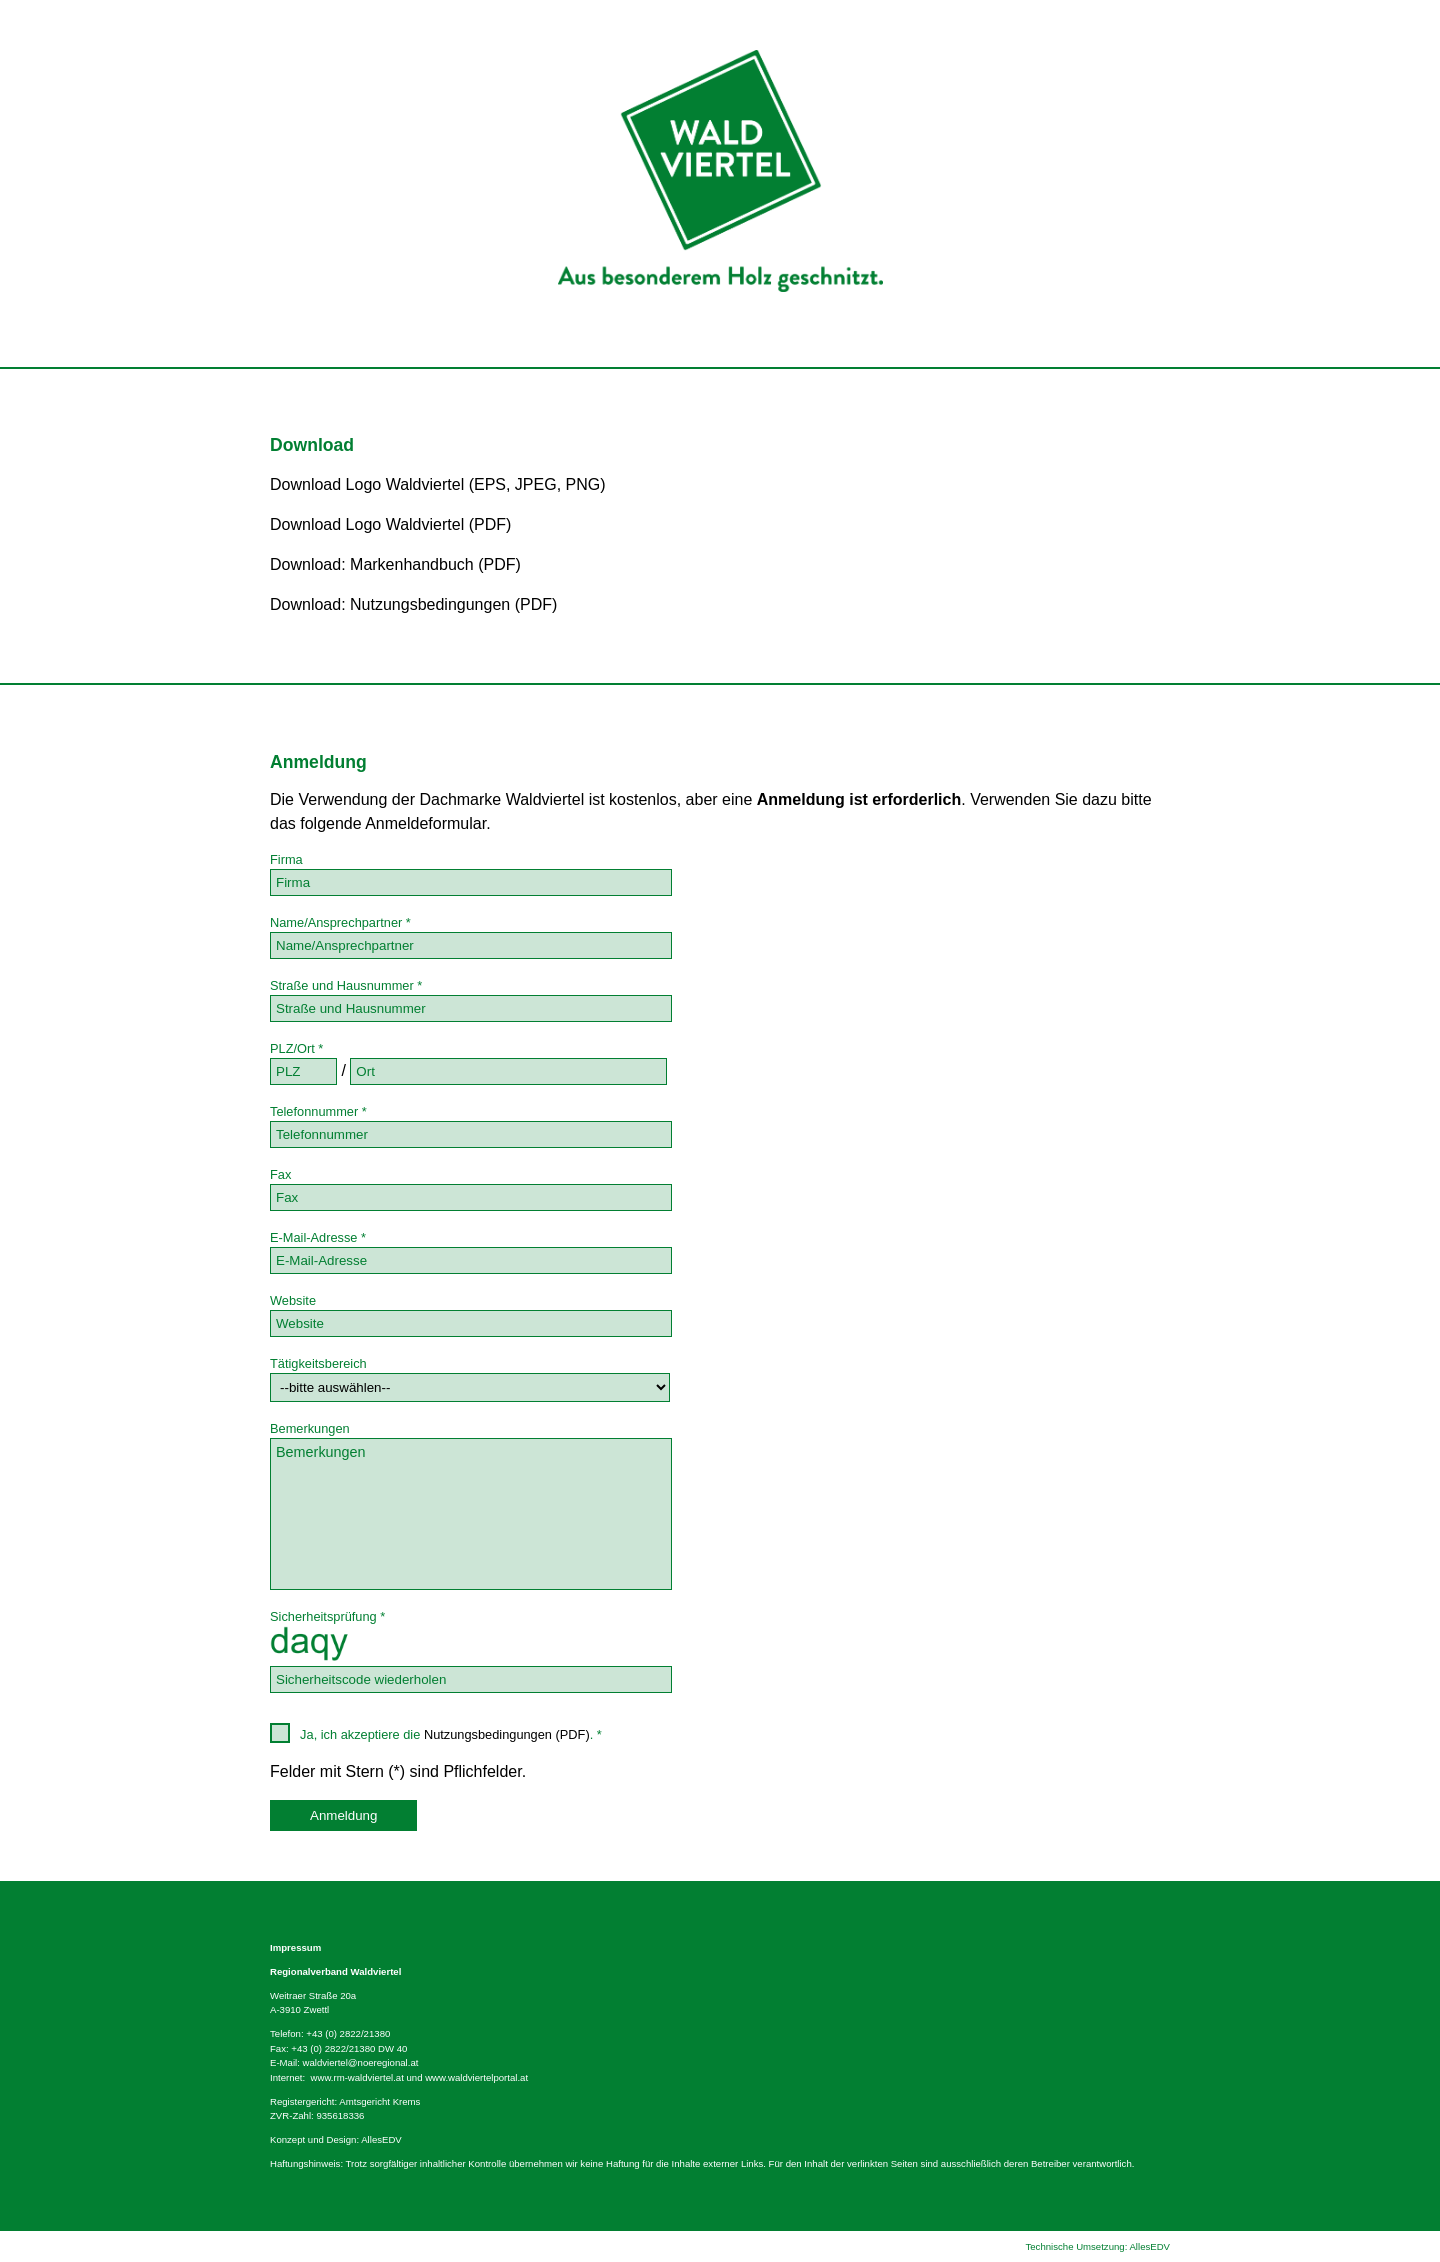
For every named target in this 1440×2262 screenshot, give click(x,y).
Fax (280, 1174)
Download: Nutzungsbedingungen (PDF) (413, 604)
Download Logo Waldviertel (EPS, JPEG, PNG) (438, 484)
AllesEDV (381, 2139)
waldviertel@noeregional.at (361, 2062)
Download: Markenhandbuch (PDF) (395, 564)
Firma (286, 859)
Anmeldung (343, 1815)
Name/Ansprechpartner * (340, 922)
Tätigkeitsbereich (318, 1363)
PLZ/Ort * (296, 1048)
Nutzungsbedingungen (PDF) (507, 1734)
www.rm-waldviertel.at (357, 2077)
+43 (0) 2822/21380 (348, 2033)
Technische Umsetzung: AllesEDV (1097, 2246)
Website (293, 1300)
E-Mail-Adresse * (318, 1237)
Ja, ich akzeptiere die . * (436, 1733)
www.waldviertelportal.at (476, 2077)
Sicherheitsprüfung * (327, 1616)
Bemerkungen (310, 1428)
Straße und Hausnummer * (346, 985)
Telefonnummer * (318, 1111)
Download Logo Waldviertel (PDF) (390, 524)
